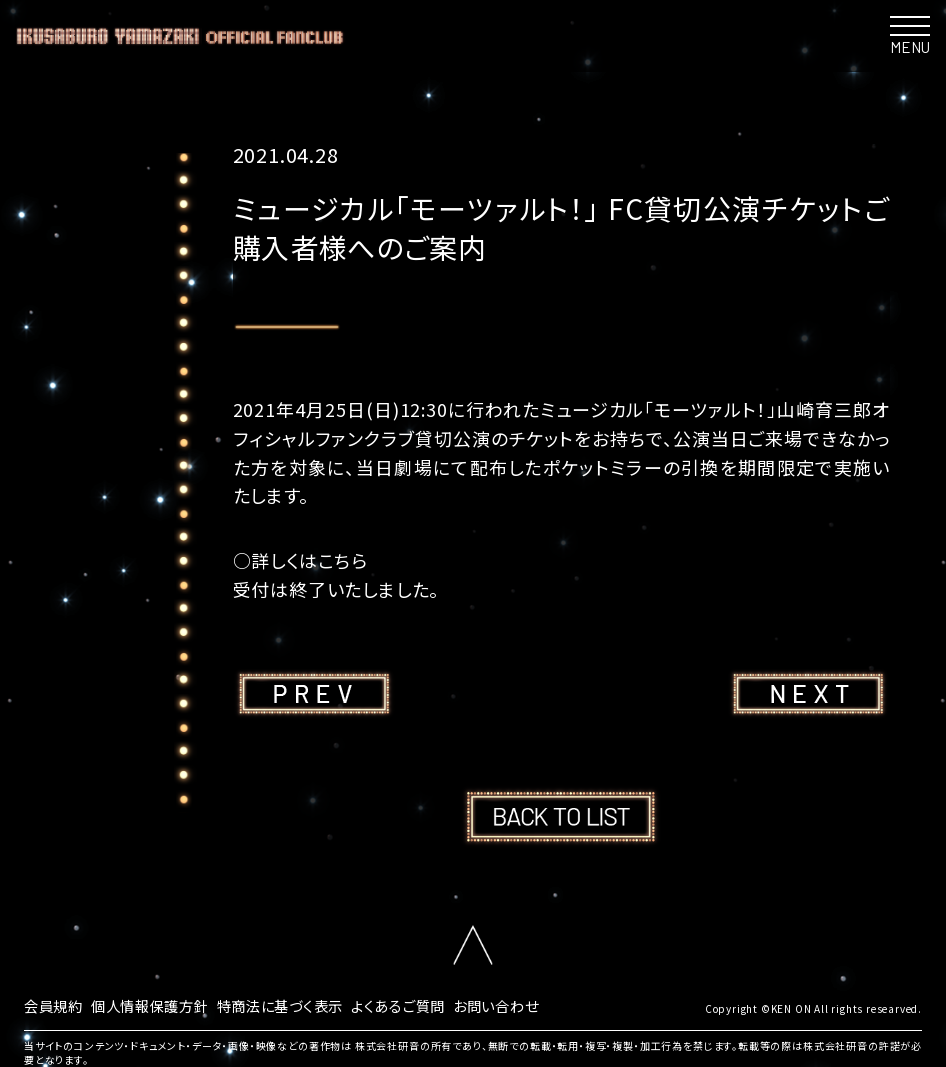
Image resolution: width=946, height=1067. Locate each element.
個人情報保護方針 (166, 1004)
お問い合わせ (557, 1004)
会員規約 (57, 1004)
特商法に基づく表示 (314, 1004)
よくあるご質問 (447, 1004)
